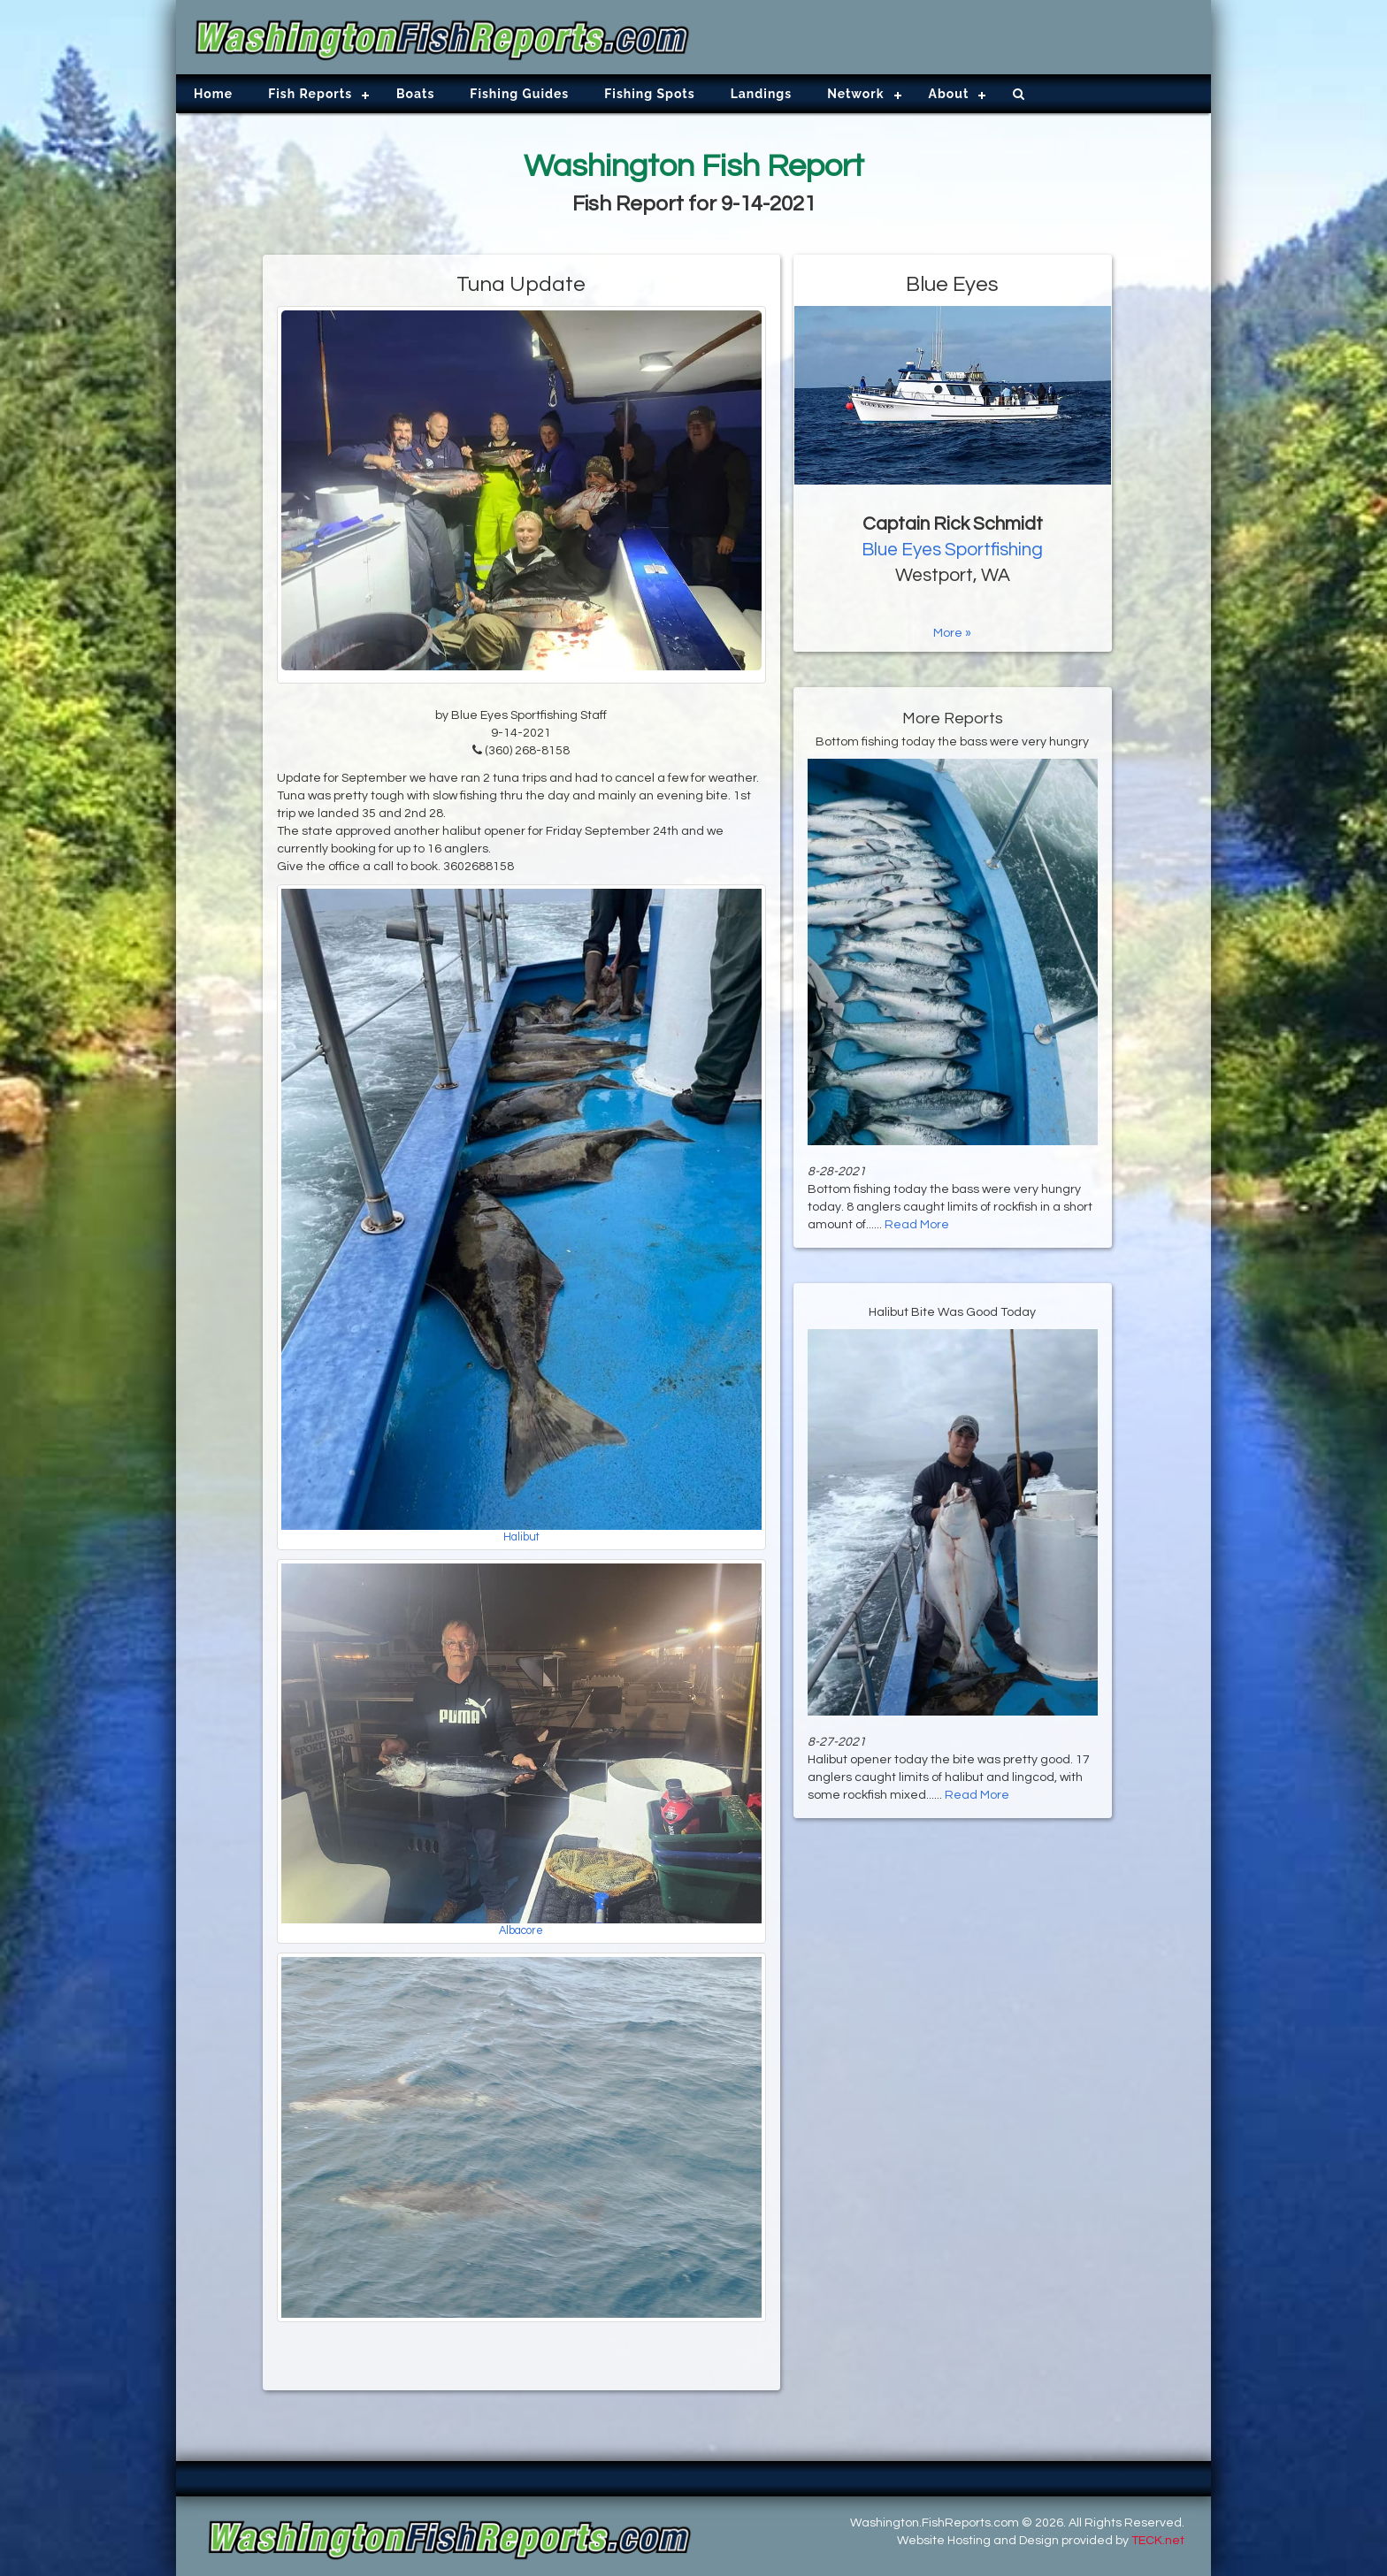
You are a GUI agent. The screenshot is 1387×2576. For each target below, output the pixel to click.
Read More (917, 1225)
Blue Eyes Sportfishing (952, 549)
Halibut (521, 1537)
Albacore (521, 1931)
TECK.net (1157, 2540)
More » (952, 633)
